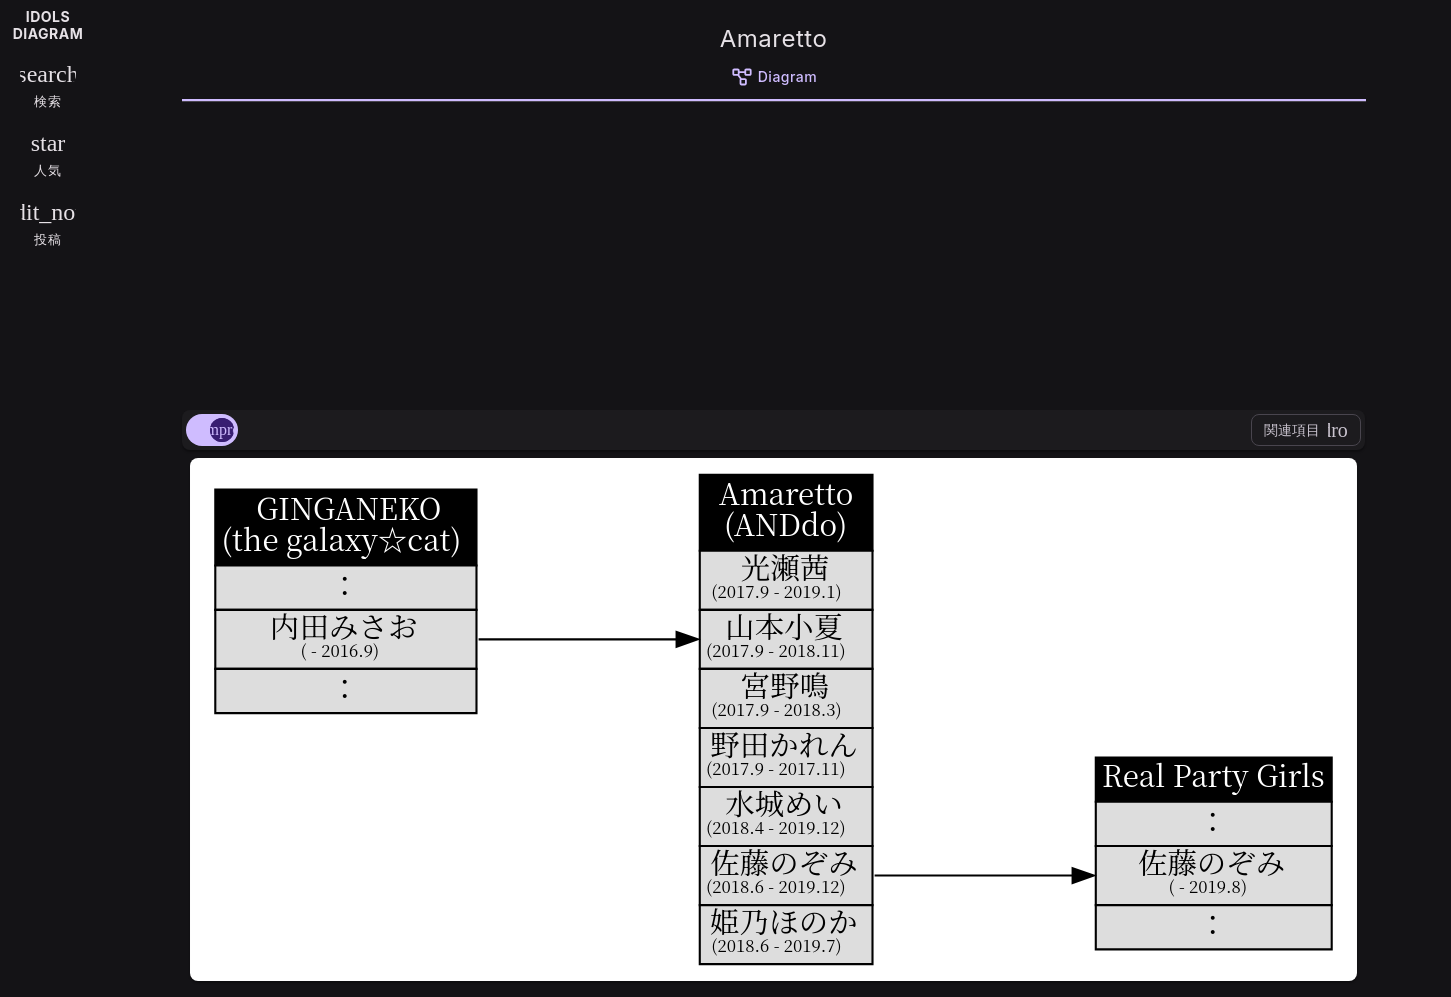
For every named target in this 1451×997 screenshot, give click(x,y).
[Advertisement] (774, 252)
